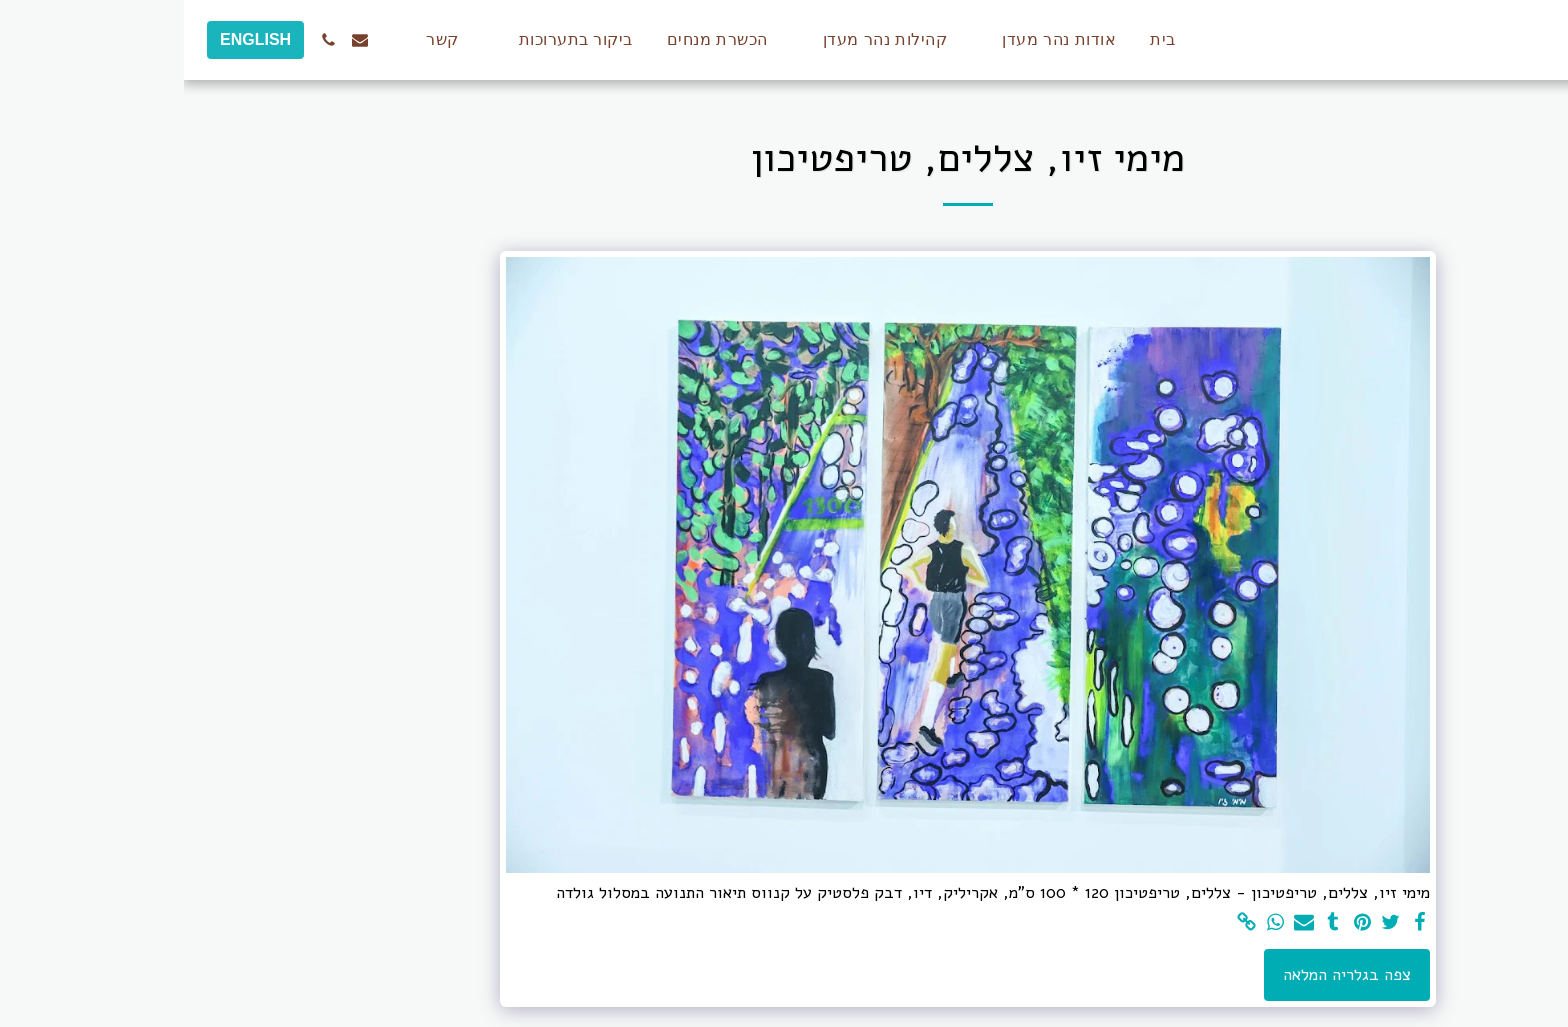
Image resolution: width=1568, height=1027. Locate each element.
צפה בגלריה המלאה (1163, 974)
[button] (864, 40)
